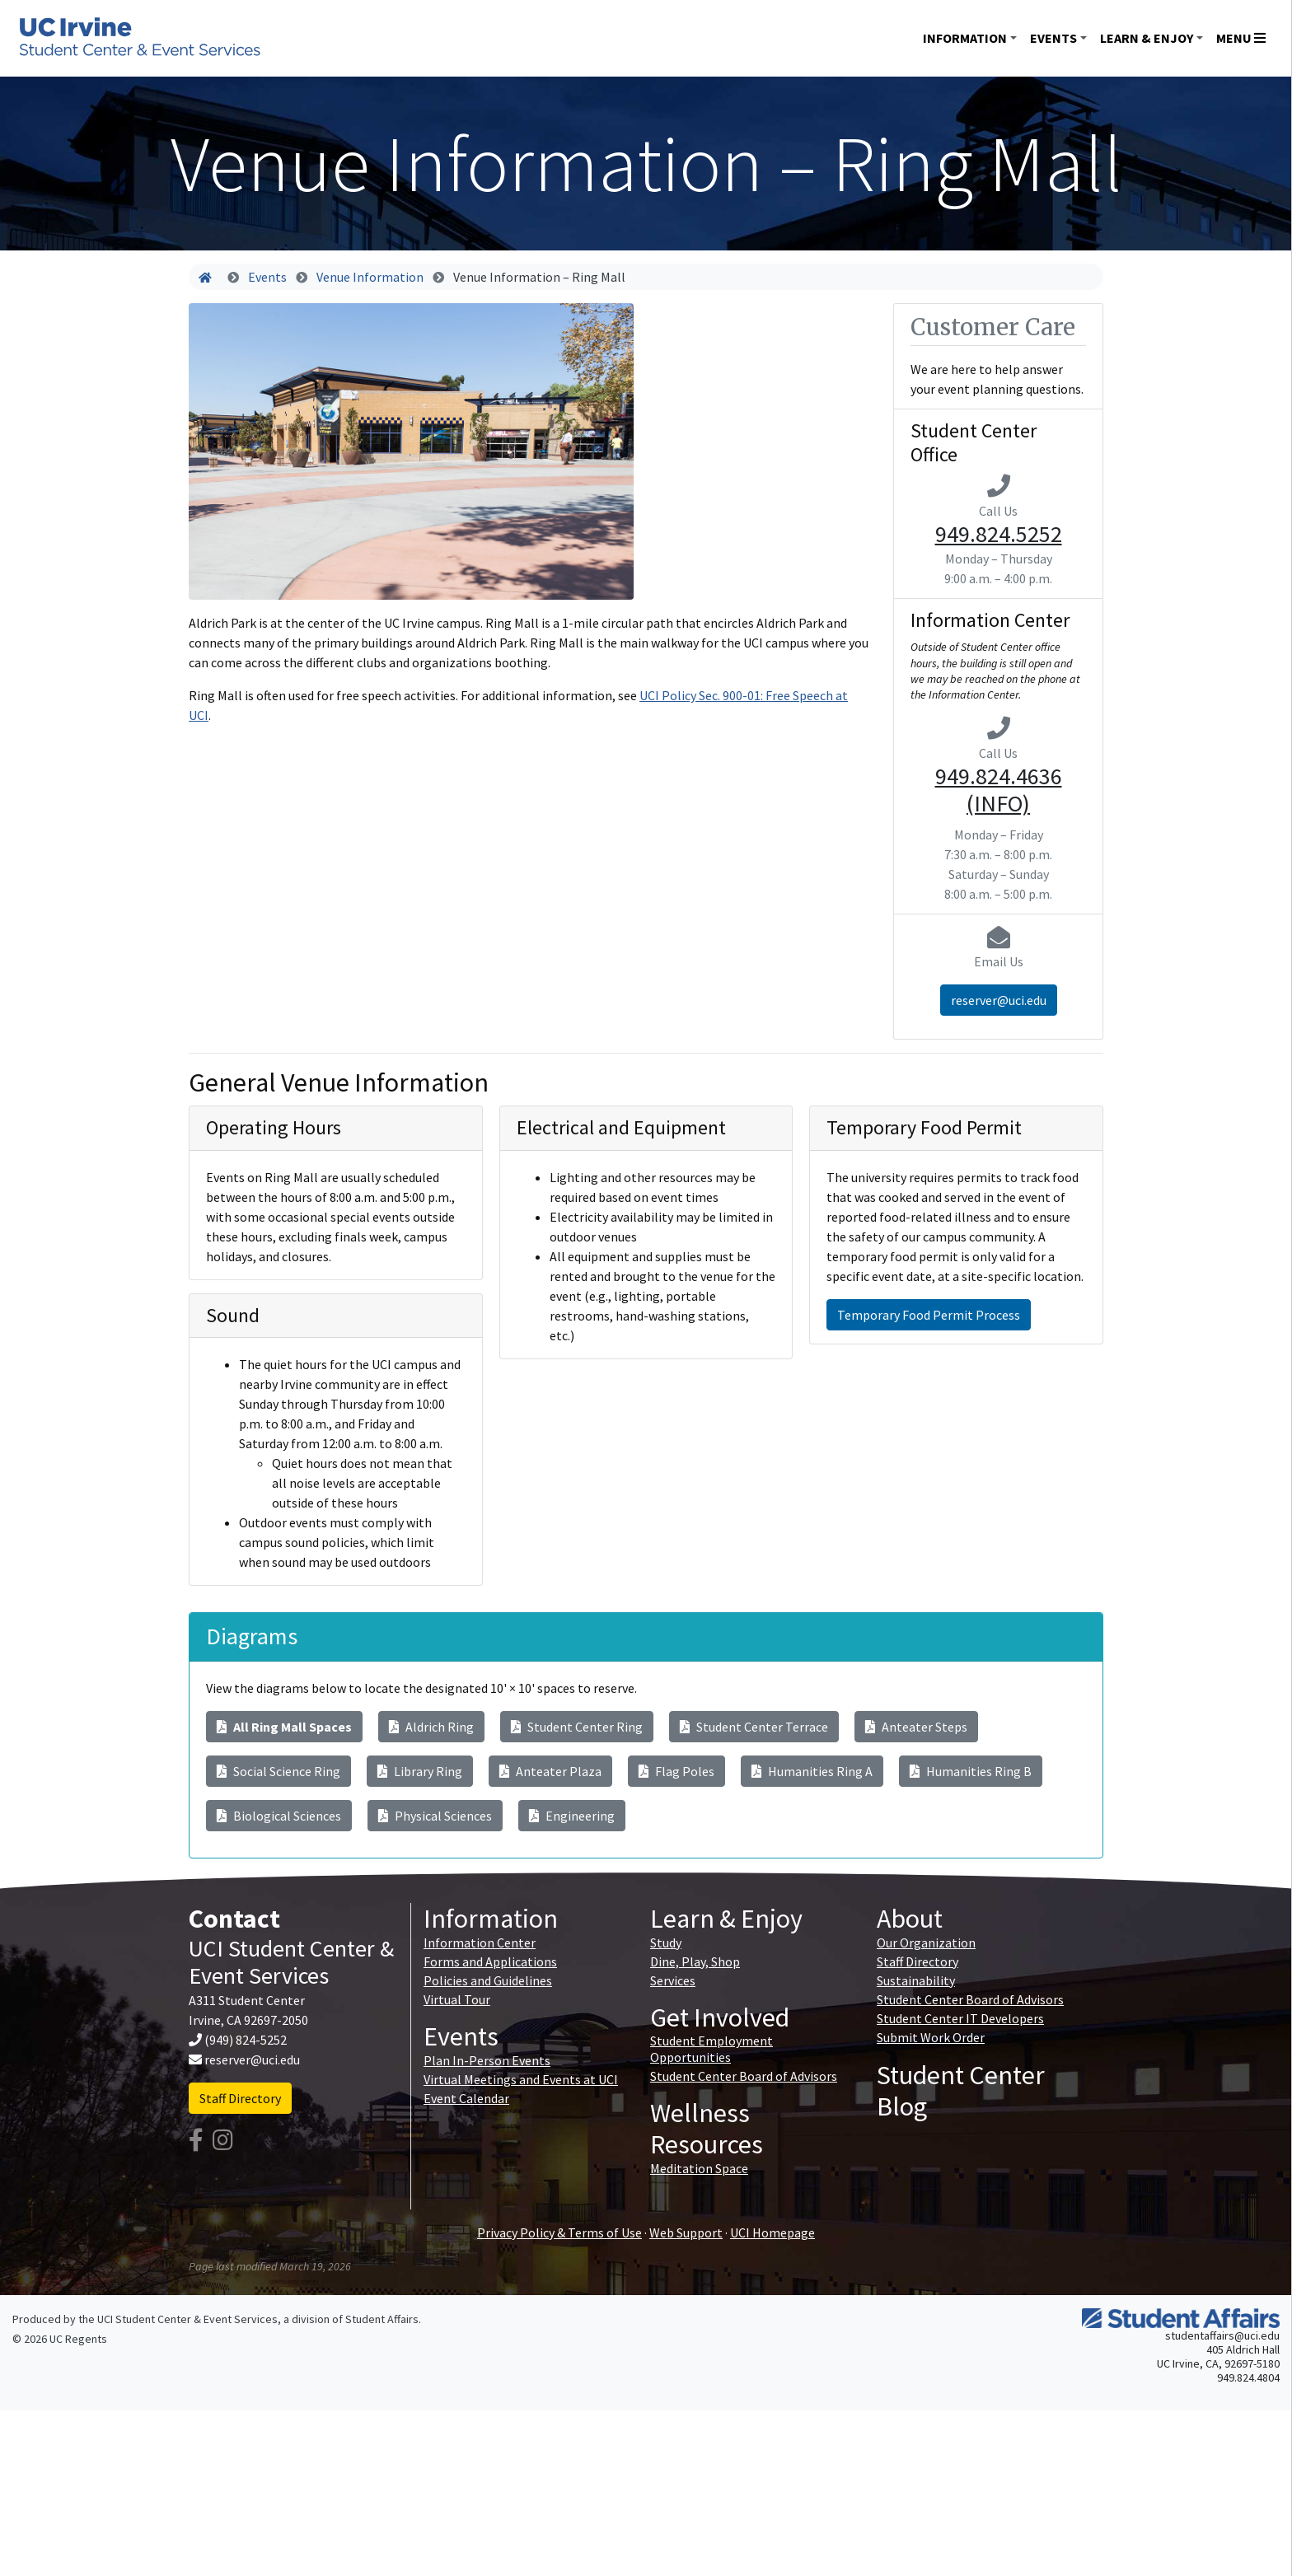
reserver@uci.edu (998, 1000)
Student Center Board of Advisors (743, 2076)
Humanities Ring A (812, 1771)
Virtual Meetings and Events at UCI (521, 2079)
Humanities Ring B (971, 1771)
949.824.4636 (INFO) (998, 790)
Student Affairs (382, 2319)
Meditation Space (699, 2168)
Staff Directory (240, 2098)
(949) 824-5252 (245, 2039)
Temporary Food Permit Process (928, 1315)
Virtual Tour (457, 1999)
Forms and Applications (490, 1961)
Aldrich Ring (431, 1726)
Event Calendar (466, 2098)
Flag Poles (676, 1771)
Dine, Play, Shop (695, 1961)
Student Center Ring (577, 1726)
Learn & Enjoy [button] (1146, 38)
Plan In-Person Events (487, 2060)
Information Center (480, 1942)
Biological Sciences (279, 1815)
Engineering (572, 1815)
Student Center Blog (961, 2091)
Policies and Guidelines (488, 1980)
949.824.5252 (998, 534)
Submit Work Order (931, 2037)
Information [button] (965, 38)
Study (665, 1942)
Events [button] (1053, 38)
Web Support (686, 2232)
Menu (1241, 38)
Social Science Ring (278, 1771)
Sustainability (916, 1980)
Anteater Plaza (550, 1771)
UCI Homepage (772, 2232)
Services (672, 1980)
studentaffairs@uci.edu (1222, 2335)
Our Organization (926, 1942)
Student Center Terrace (754, 1726)
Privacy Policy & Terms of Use (559, 2232)
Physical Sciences (435, 1815)
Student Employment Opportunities (711, 2048)
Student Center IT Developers (960, 2018)
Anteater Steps (916, 1726)
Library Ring (419, 1771)
